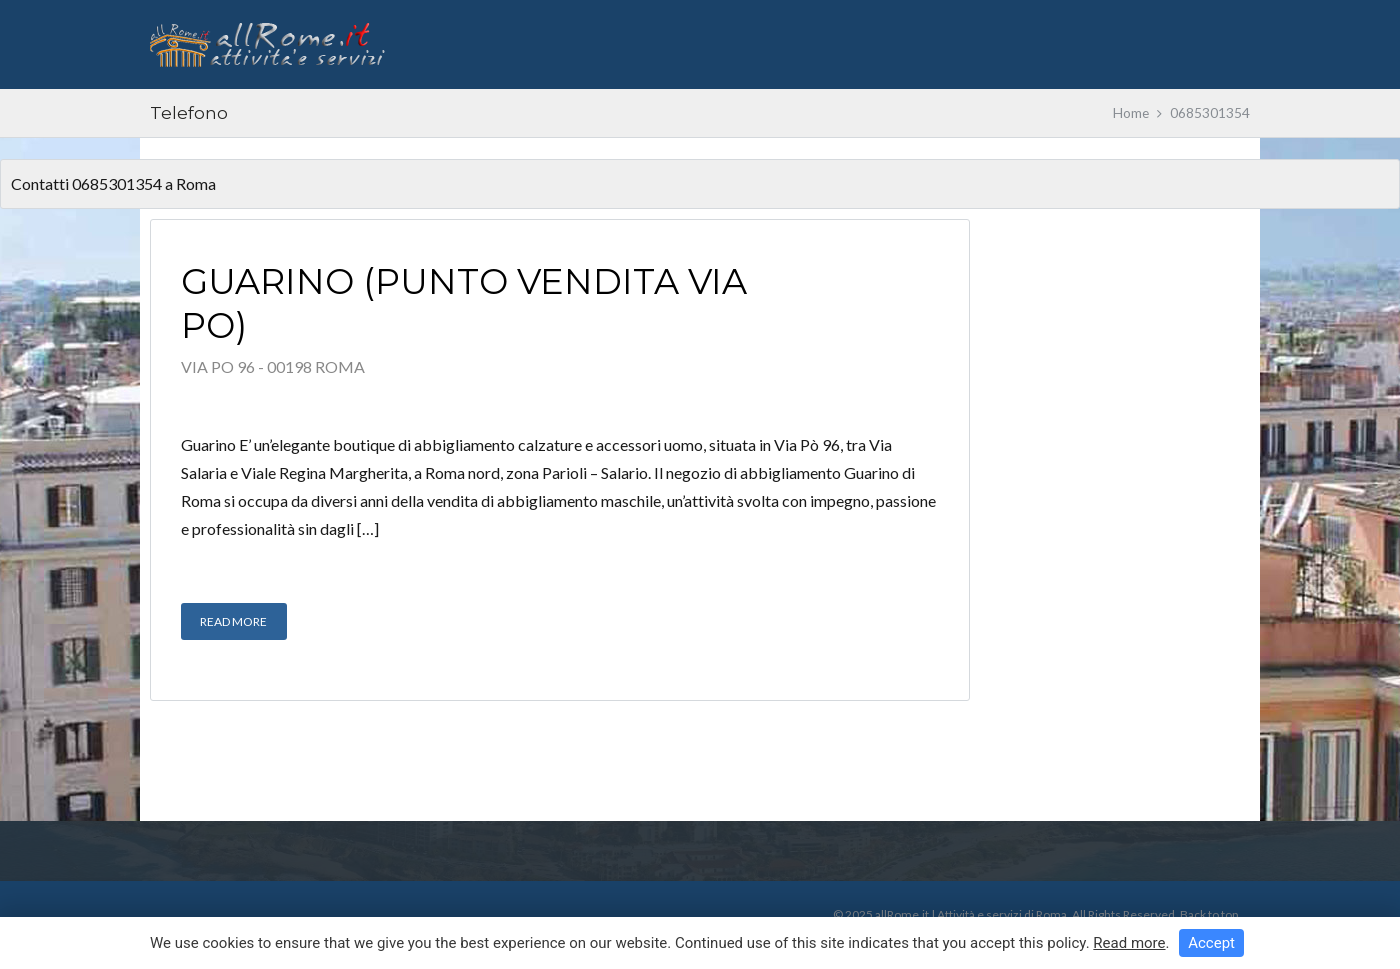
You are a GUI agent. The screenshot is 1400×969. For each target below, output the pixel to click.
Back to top (1209, 914)
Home (1131, 113)
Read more (1129, 943)
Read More (233, 621)
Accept (1211, 943)
